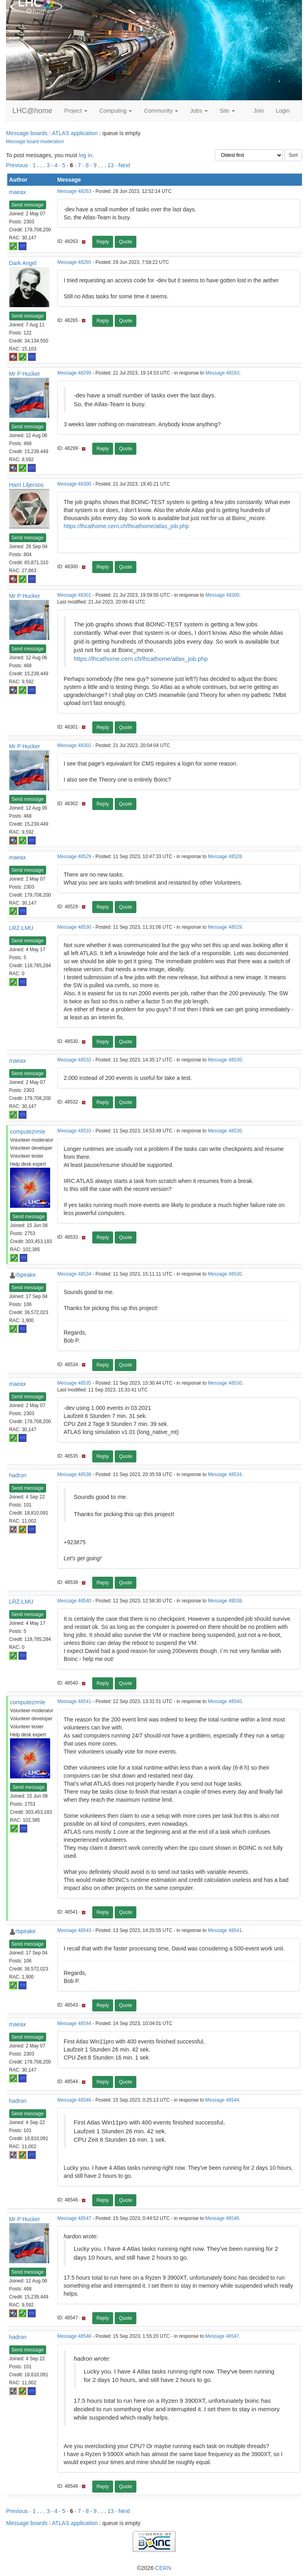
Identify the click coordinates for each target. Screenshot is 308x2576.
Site (227, 110)
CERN (163, 2568)
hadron (18, 1475)
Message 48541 (74, 1701)
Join (258, 110)
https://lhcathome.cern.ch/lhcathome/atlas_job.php (126, 526)
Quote (125, 242)
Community (161, 110)
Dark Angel (22, 263)
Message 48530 (74, 927)
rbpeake (26, 1275)
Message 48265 (74, 262)
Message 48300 (74, 484)
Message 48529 (74, 856)
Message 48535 (74, 1383)
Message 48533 (74, 1131)
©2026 (154, 2568)
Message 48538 (74, 1474)
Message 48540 (74, 1601)
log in (85, 155)
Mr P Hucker (25, 374)
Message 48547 (74, 2218)
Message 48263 (74, 191)
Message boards (27, 133)
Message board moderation (35, 141)
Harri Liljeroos (26, 485)
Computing (115, 110)
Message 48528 (225, 856)
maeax (17, 192)
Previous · (19, 165)
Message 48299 (74, 373)
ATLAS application (74, 133)
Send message (28, 205)
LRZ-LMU (21, 928)
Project (75, 110)
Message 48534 (74, 1274)
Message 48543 (74, 1930)
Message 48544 (74, 2023)
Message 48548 (74, 2336)
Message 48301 (74, 595)
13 (110, 165)
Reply (103, 242)
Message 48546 (74, 2100)
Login (283, 110)
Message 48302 (74, 745)
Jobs (198, 110)
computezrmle (27, 1131)
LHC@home (32, 111)
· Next (122, 165)
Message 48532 (74, 1060)
